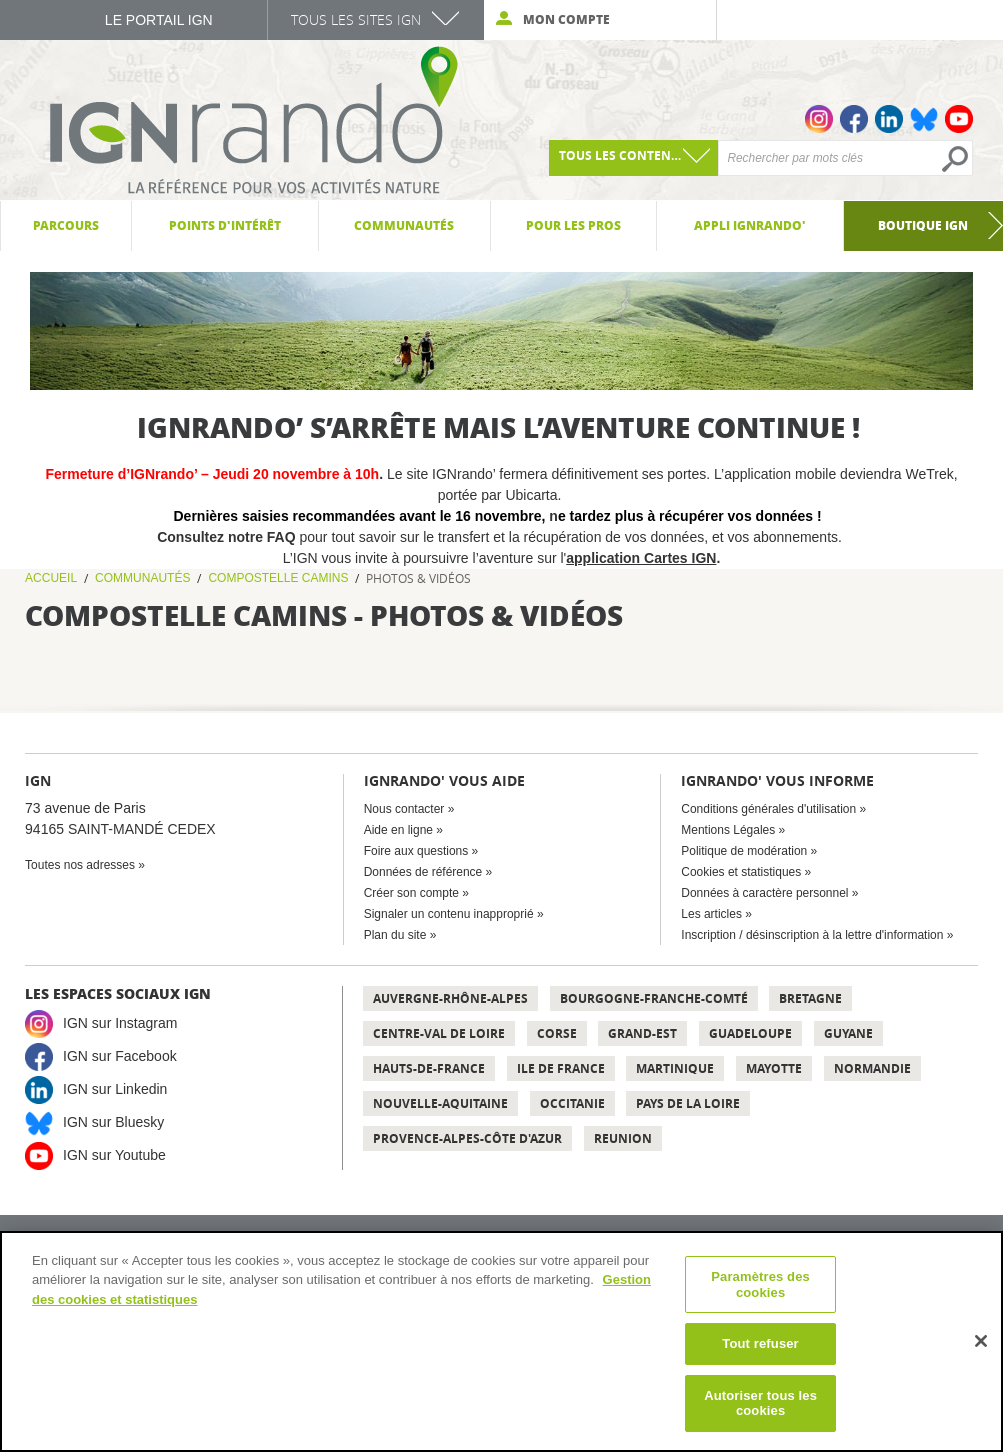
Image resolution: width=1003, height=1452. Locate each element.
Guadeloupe (750, 1033)
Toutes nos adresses (80, 865)
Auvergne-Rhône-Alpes (450, 998)
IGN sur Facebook (120, 1056)
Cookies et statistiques (741, 872)
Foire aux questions (416, 851)
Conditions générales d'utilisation (768, 809)
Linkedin (889, 119)
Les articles (711, 914)
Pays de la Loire (688, 1103)
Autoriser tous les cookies (760, 1403)
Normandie (872, 1068)
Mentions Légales (728, 830)
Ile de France (561, 1068)
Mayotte (774, 1068)
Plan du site (395, 935)
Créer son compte (411, 893)
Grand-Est (642, 1033)
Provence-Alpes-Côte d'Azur (467, 1138)
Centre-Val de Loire (439, 1033)
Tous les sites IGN (356, 19)
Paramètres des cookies (760, 1284)
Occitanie (572, 1103)
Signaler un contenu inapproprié (449, 914)
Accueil (51, 578)
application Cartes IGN (641, 558)
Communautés (142, 578)
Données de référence (423, 872)
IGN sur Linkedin (115, 1089)
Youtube (959, 119)
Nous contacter (404, 809)
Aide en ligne (398, 830)
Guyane (848, 1033)
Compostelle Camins (278, 578)
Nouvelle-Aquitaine (440, 1103)
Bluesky (924, 119)
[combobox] (634, 158)
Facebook (854, 119)
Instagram (819, 119)
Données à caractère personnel (764, 893)
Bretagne (810, 998)
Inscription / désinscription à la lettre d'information (812, 935)
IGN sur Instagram (120, 1023)
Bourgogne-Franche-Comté (654, 998)
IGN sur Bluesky (113, 1122)
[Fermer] (981, 1341)
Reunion (623, 1138)
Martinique (675, 1068)
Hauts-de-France (429, 1068)
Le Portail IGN (159, 20)
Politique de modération (744, 851)
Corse (557, 1033)
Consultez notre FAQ (228, 537)
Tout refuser (760, 1343)
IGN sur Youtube (114, 1155)
